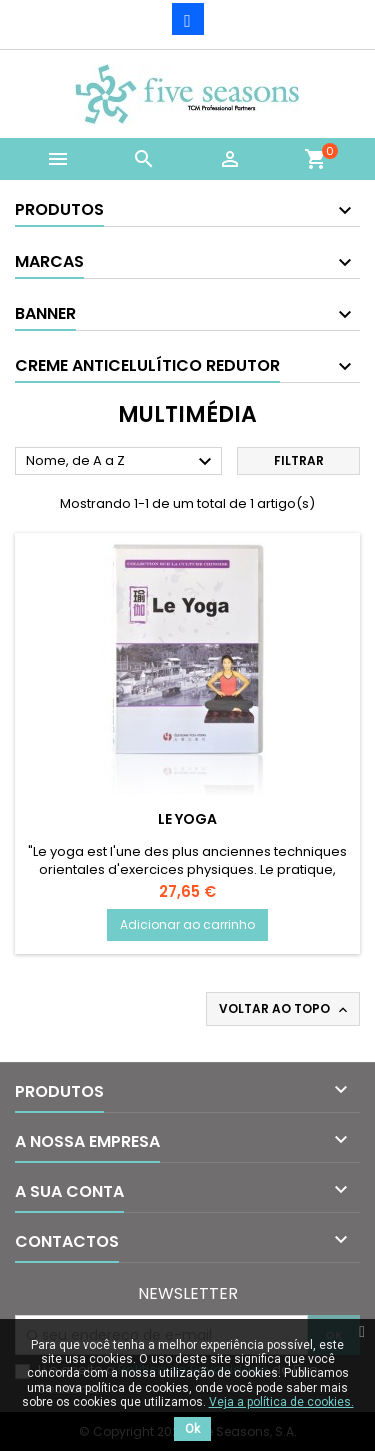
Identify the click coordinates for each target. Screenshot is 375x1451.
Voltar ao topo (285, 1009)
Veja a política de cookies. (281, 1402)
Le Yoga (187, 819)
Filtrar (299, 460)
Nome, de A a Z (121, 462)
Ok (192, 1429)
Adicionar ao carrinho (187, 924)
